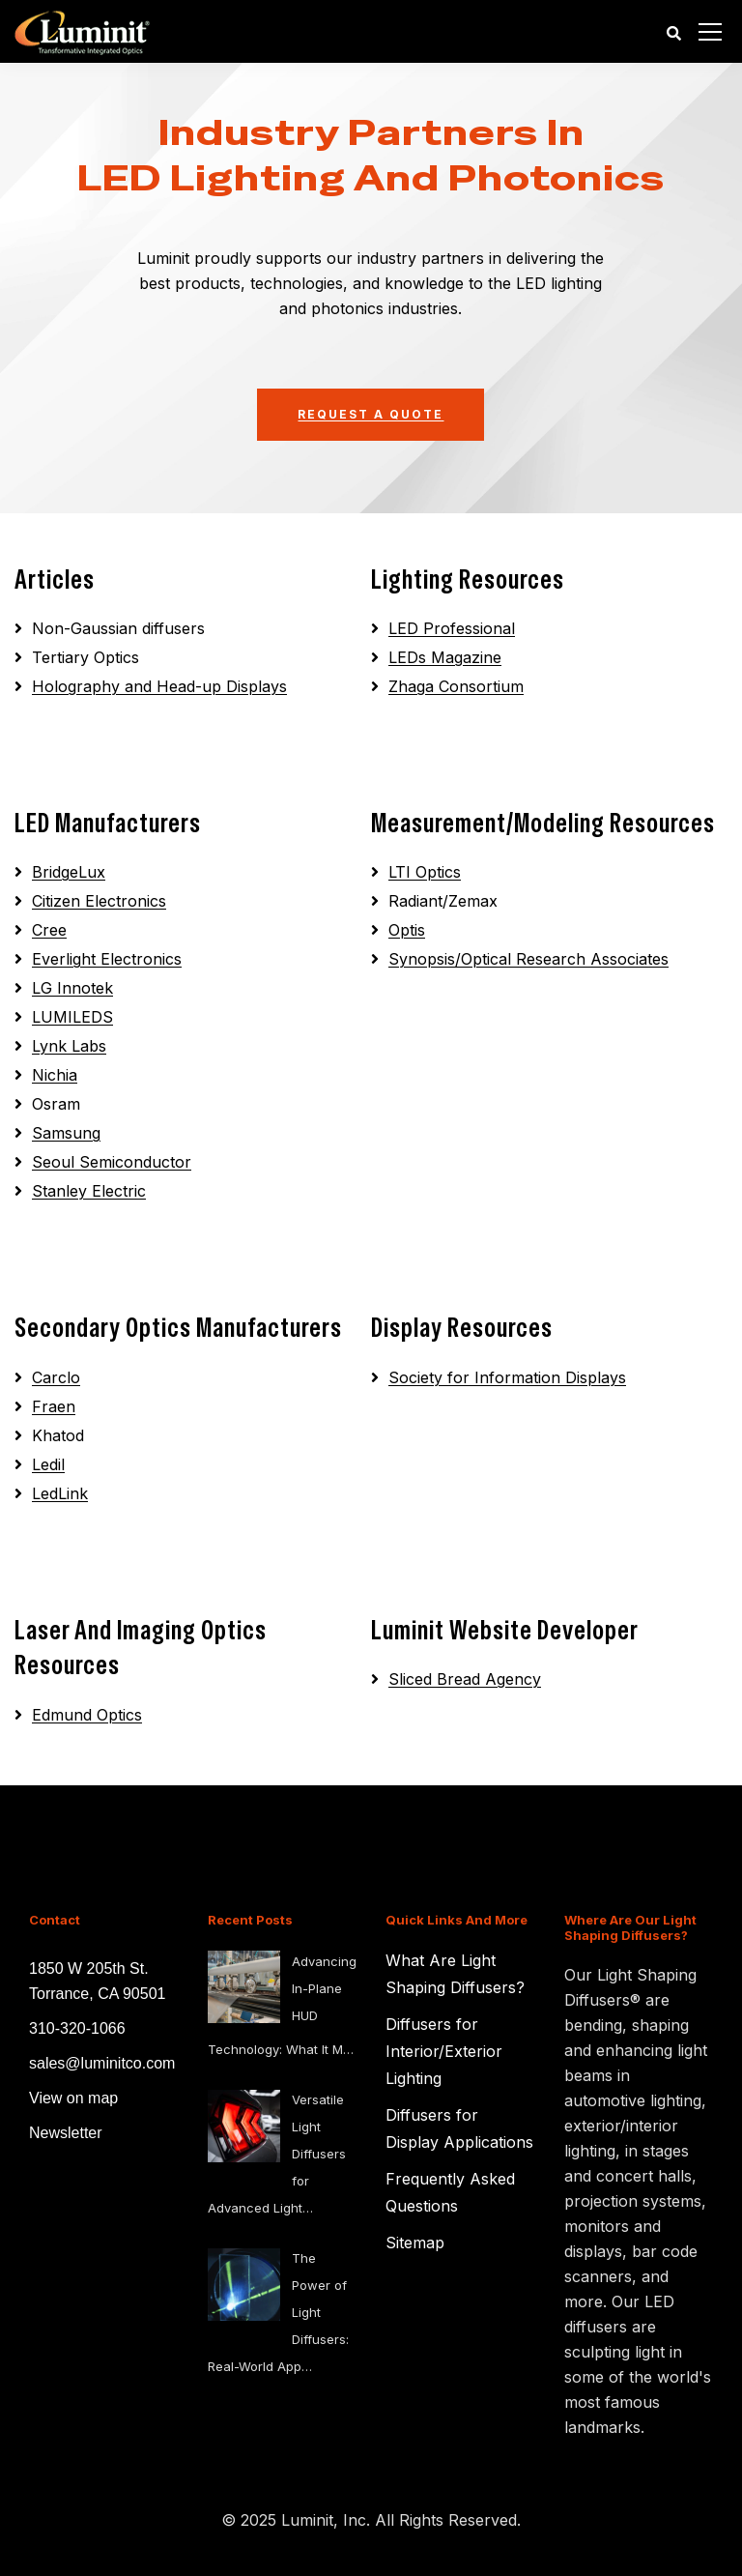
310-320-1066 (77, 2028)
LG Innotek (72, 988)
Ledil (48, 1464)
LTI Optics (424, 872)
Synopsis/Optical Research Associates (528, 959)
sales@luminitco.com (102, 2063)
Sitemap (414, 2242)
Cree (49, 930)
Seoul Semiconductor (111, 1162)
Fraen (53, 1406)
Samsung (66, 1133)
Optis (406, 930)
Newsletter (65, 2133)
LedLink (60, 1493)
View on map (73, 2098)
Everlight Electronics (107, 959)
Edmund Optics (87, 1714)
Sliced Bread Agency (464, 1679)
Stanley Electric (89, 1191)
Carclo (56, 1377)
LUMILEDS (72, 1017)
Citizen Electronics (99, 901)
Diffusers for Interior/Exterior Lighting (443, 2051)
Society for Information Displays (507, 1377)
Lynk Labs (69, 1046)
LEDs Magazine (444, 657)
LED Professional (451, 628)
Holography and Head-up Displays (159, 686)
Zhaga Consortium (456, 686)
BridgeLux (68, 872)
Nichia (54, 1075)
